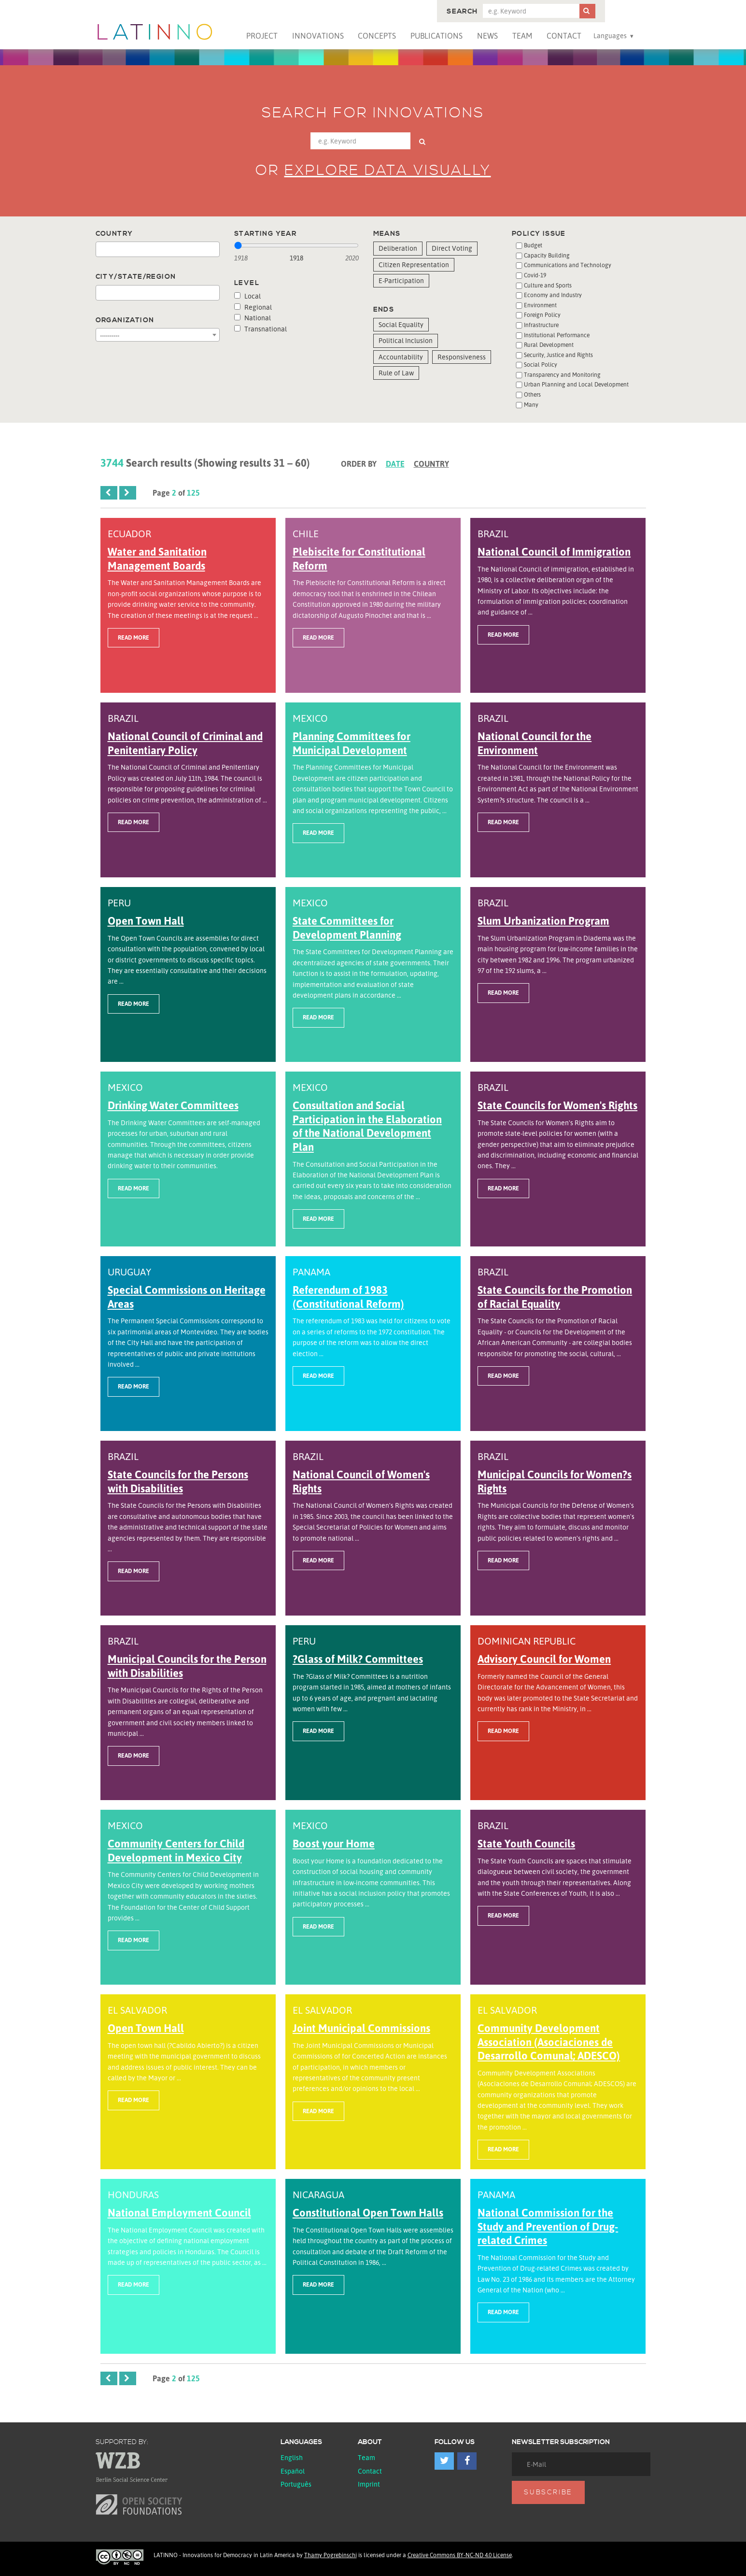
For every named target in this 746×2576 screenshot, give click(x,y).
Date (395, 464)
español (293, 2471)
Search (462, 11)
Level (246, 283)
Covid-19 (535, 275)
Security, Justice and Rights (558, 354)
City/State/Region (136, 276)
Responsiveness (461, 357)
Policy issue (539, 233)
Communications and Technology (567, 265)
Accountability (401, 357)
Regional (253, 307)
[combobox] (158, 249)
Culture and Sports (548, 285)
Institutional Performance (557, 335)
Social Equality (401, 324)
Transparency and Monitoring (562, 374)
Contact (564, 36)
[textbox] (101, 249)
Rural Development (549, 344)
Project (262, 36)
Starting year (265, 233)
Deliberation (398, 248)
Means (387, 233)
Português (296, 2484)
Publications (436, 36)
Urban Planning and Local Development (576, 384)
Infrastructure (541, 325)
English (292, 2457)
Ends (383, 309)
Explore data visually (387, 170)
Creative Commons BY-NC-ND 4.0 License (460, 2555)
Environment (540, 305)
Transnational (260, 329)
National (252, 318)
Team (522, 36)
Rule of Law (396, 373)
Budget (533, 245)
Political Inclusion (406, 340)
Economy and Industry (553, 295)
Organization (125, 320)
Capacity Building (547, 255)
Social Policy (540, 364)
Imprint (369, 2484)
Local (247, 296)
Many (531, 404)
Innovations (318, 36)
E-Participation (401, 280)
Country (114, 233)
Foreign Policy (542, 314)
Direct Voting (452, 248)
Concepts (377, 36)
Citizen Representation (414, 264)
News (487, 36)
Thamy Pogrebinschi (330, 2555)
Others (532, 394)
